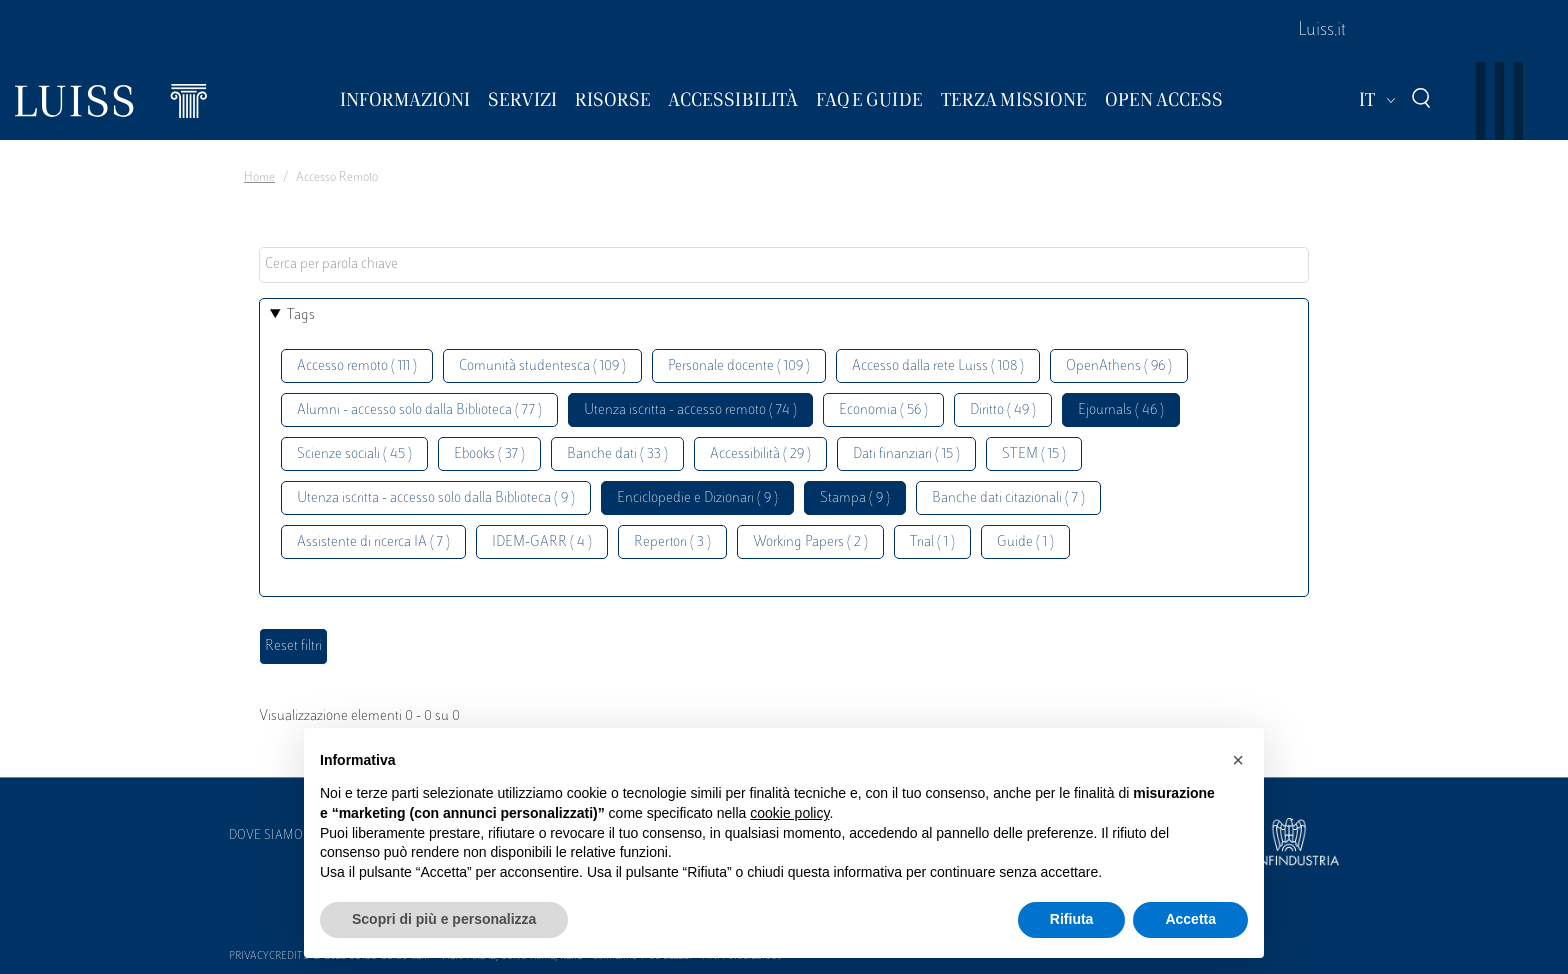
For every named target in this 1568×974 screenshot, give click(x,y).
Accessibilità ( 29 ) (760, 454)
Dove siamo (266, 836)
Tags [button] (301, 315)
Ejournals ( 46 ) (1121, 410)
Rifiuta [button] (1072, 919)
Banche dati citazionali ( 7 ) (1008, 498)
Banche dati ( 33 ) (617, 454)
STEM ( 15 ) (1034, 454)
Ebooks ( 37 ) (489, 454)
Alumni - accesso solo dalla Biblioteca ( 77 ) (419, 410)
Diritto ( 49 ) (1003, 410)
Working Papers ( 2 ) (810, 542)
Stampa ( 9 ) (855, 498)
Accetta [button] (1190, 919)
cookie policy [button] (789, 813)
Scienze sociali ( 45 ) (354, 454)
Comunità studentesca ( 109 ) (542, 366)
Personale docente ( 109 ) (739, 366)
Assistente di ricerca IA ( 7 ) (373, 542)
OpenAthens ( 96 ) (1119, 366)
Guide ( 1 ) (1025, 542)
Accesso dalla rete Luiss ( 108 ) (938, 366)
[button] (1238, 760)
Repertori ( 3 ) (672, 542)
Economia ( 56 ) (883, 410)
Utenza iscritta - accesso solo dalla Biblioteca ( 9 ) (436, 498)
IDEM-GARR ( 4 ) (542, 542)
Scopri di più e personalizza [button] (444, 919)
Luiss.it (1322, 31)
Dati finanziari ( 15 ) (906, 454)
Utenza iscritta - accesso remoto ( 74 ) (690, 410)
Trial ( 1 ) (932, 542)
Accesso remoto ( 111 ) (357, 366)
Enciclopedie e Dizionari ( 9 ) (697, 498)
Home (259, 178)
